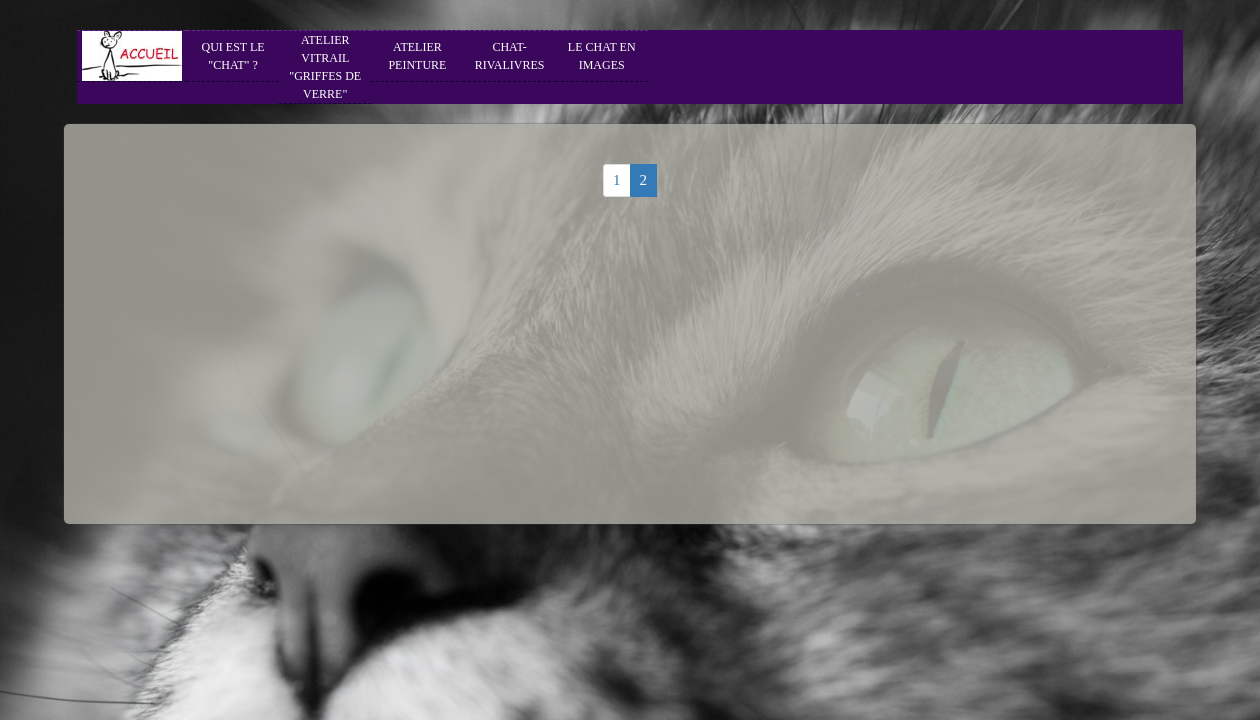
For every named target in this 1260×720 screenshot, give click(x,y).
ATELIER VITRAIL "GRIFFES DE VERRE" (325, 67)
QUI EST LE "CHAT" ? (233, 56)
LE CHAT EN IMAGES (602, 56)
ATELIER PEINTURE (417, 56)
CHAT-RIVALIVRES (510, 56)
